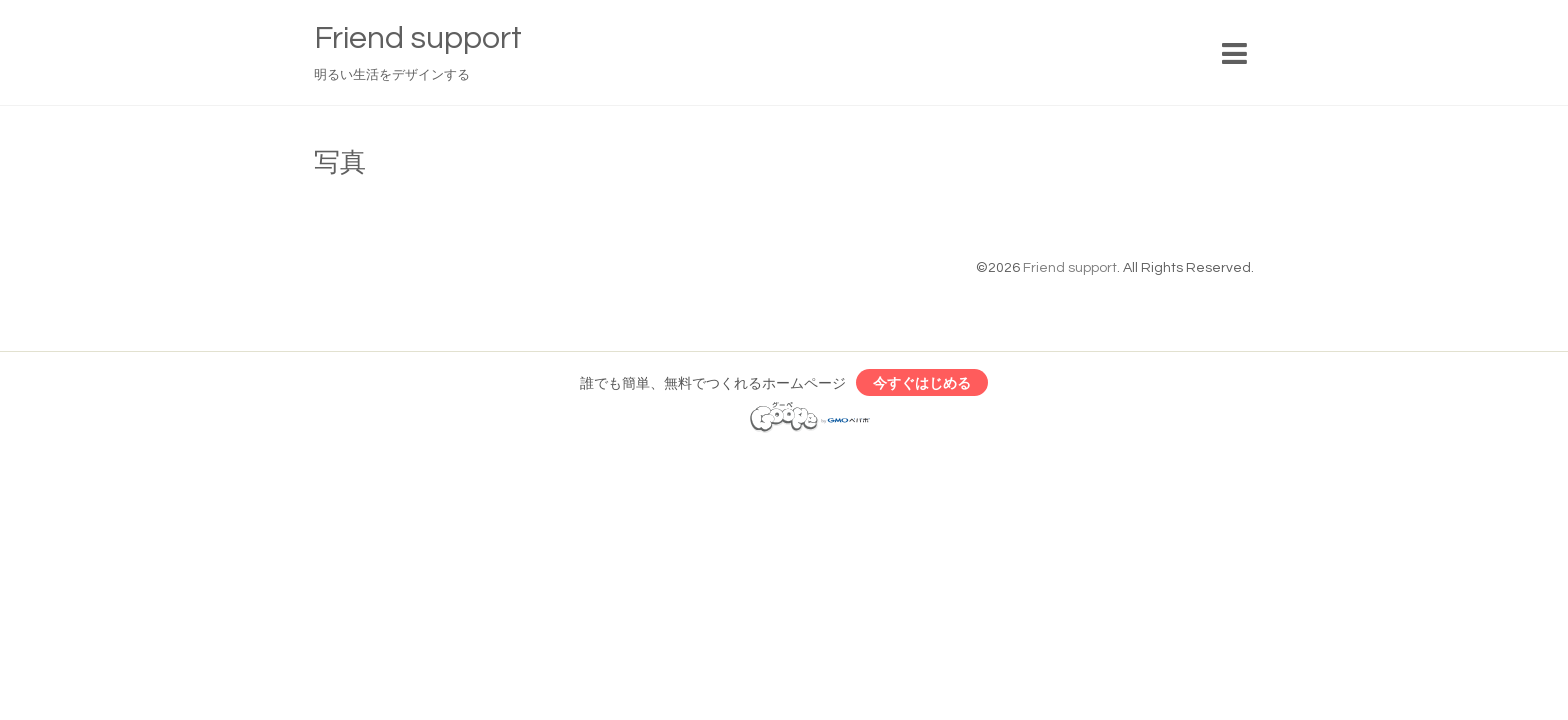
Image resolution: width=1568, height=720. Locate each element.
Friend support (418, 38)
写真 (340, 163)
